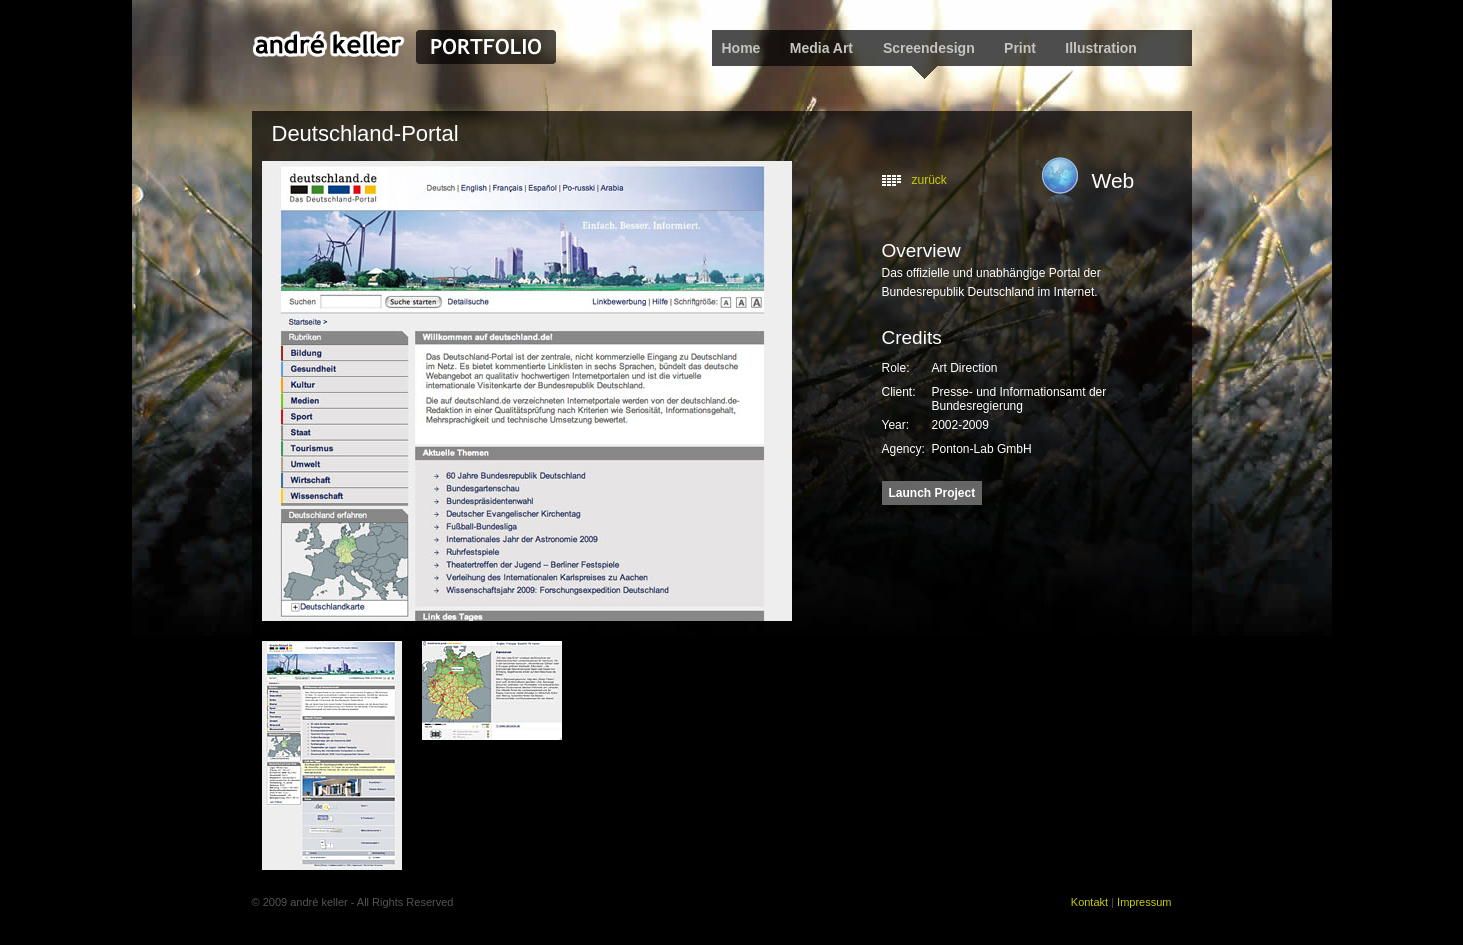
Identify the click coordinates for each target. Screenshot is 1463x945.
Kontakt (1089, 902)
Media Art (823, 48)
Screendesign (929, 48)
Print (1020, 48)
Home (741, 48)
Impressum (1144, 902)
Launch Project (932, 493)
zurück (929, 180)
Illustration (1101, 48)
